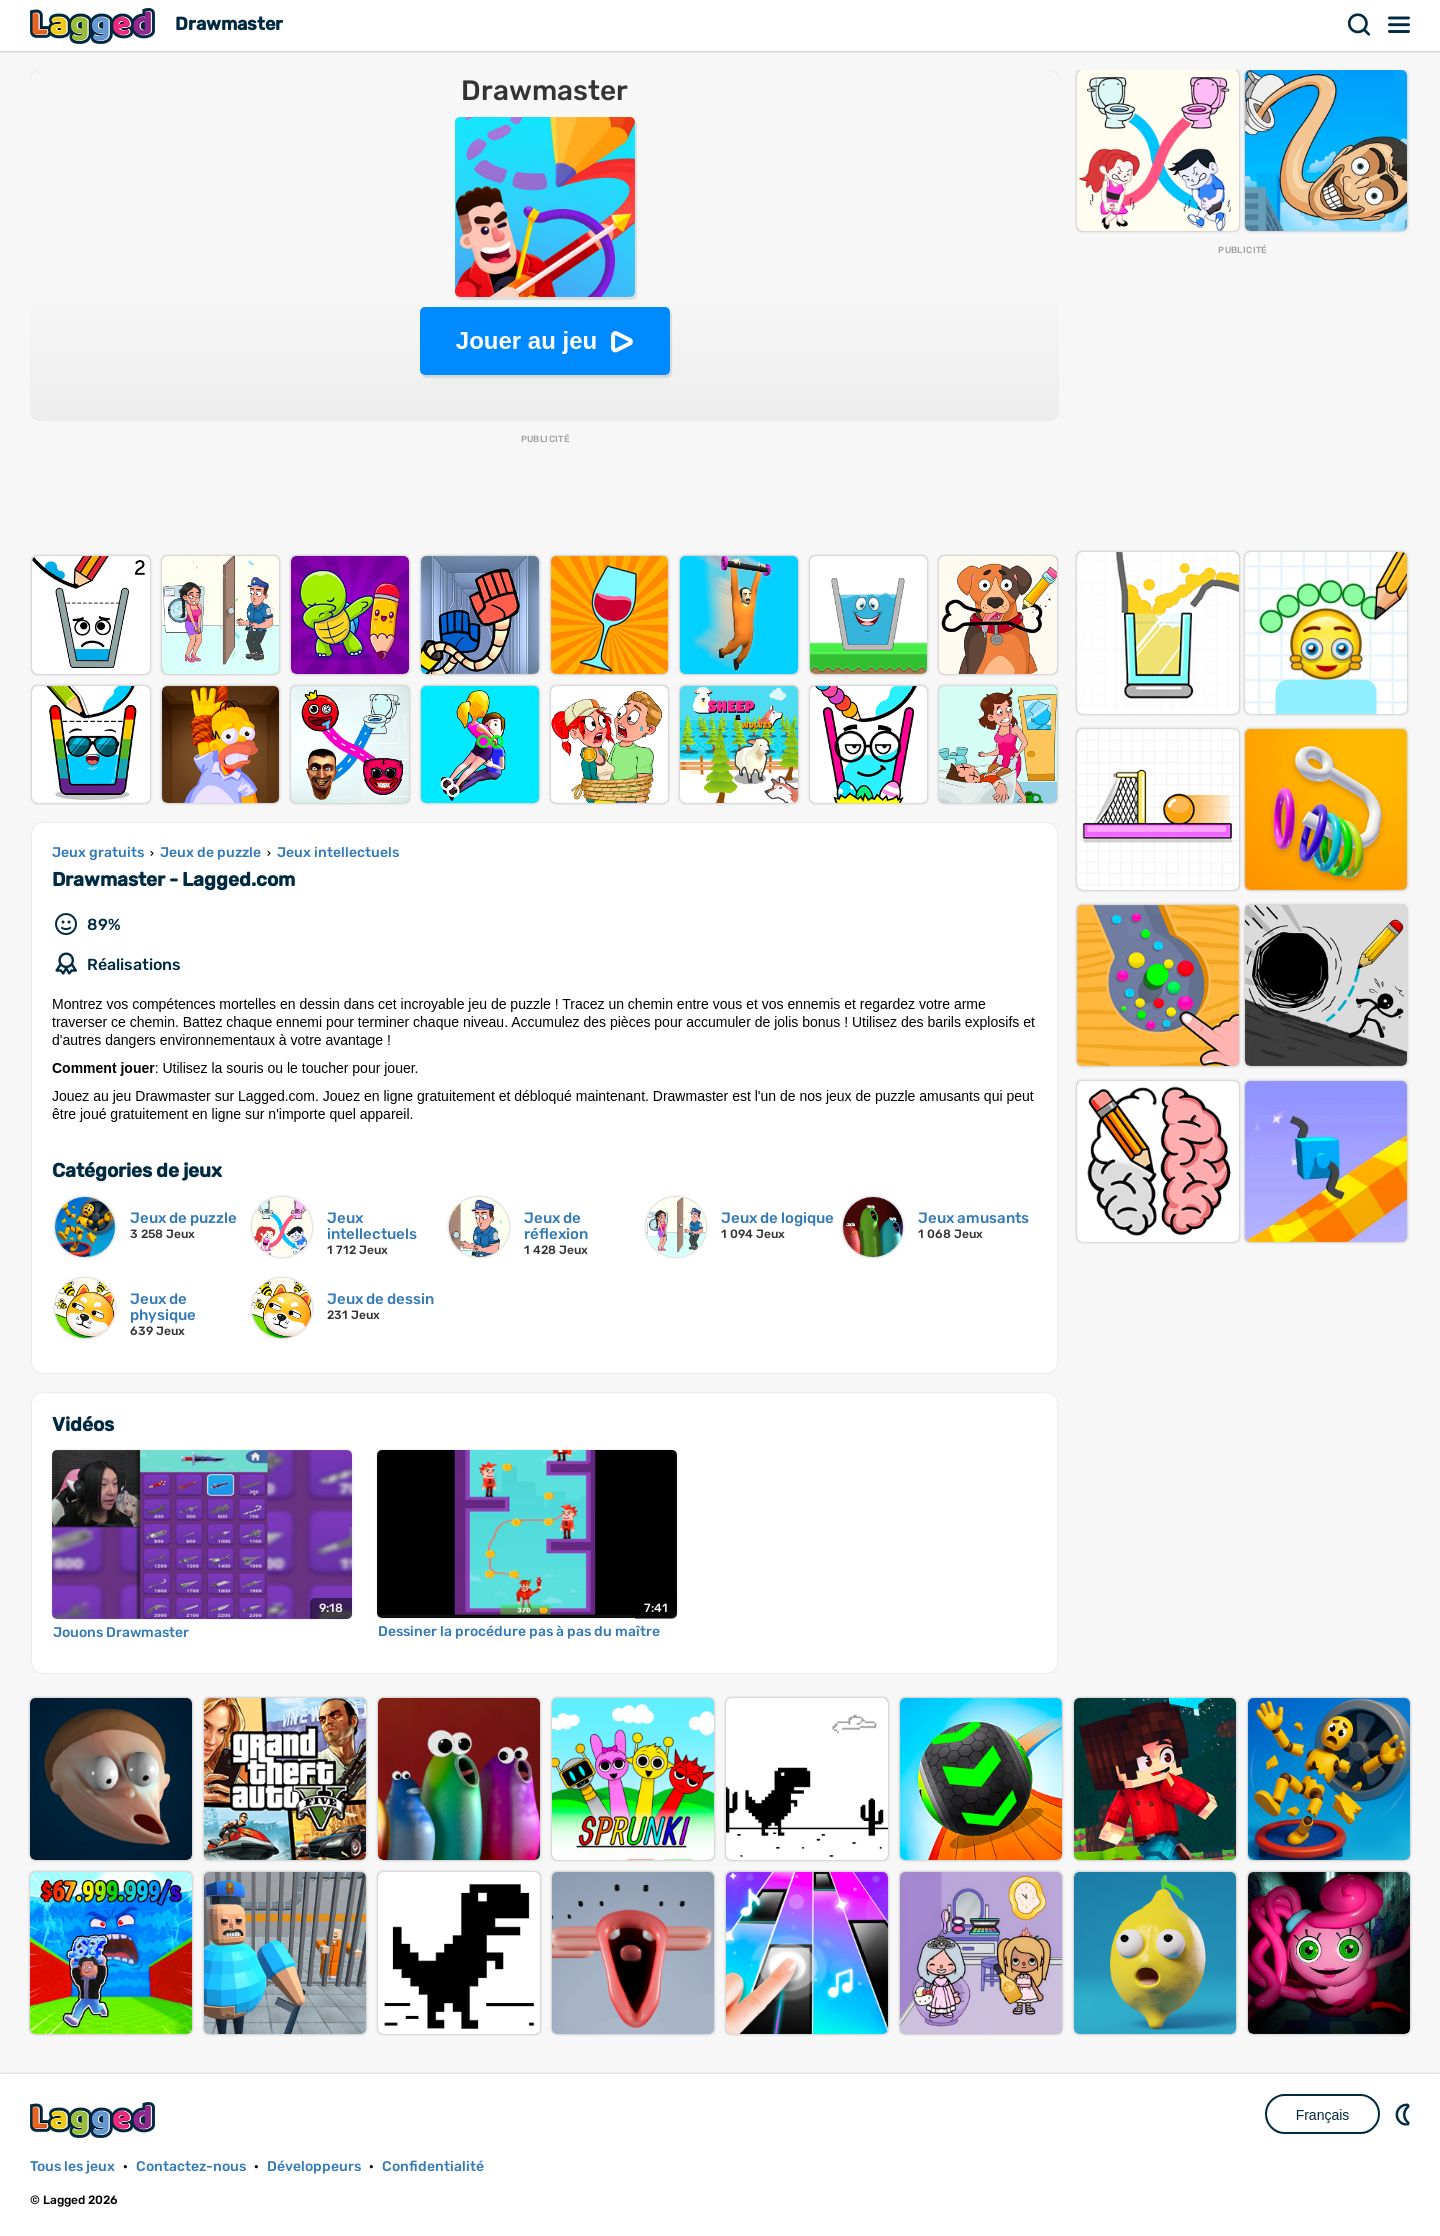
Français (1323, 2115)
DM (1405, 2114)
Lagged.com (95, 2119)
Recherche (1360, 25)
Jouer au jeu (526, 340)
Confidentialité (433, 2166)
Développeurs (314, 2166)
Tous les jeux (72, 2166)
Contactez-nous (191, 2166)
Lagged (95, 25)
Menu (1400, 25)
